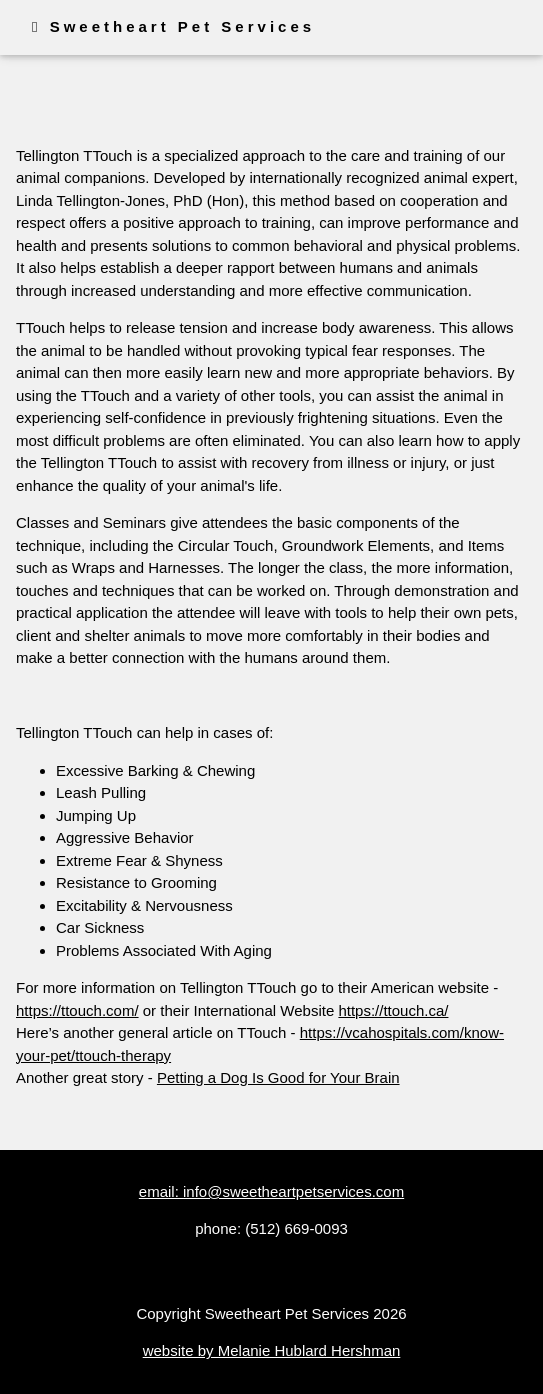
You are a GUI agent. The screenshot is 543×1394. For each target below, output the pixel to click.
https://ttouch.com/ (77, 1010)
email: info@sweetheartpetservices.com (271, 1191)
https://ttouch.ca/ (393, 1010)
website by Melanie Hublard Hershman (272, 1350)
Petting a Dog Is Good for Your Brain (278, 1077)
